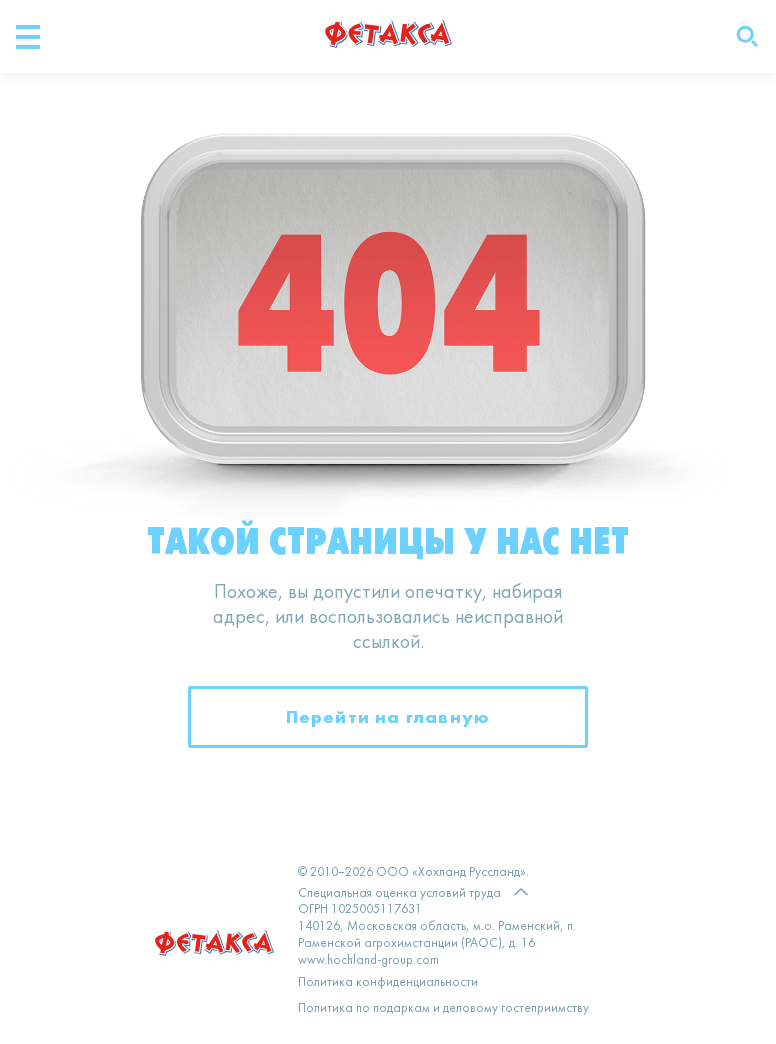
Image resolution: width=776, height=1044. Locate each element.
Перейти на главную (388, 716)
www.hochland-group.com (368, 961)
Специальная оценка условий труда (399, 893)
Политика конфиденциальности (388, 983)
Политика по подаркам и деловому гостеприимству (443, 1009)
